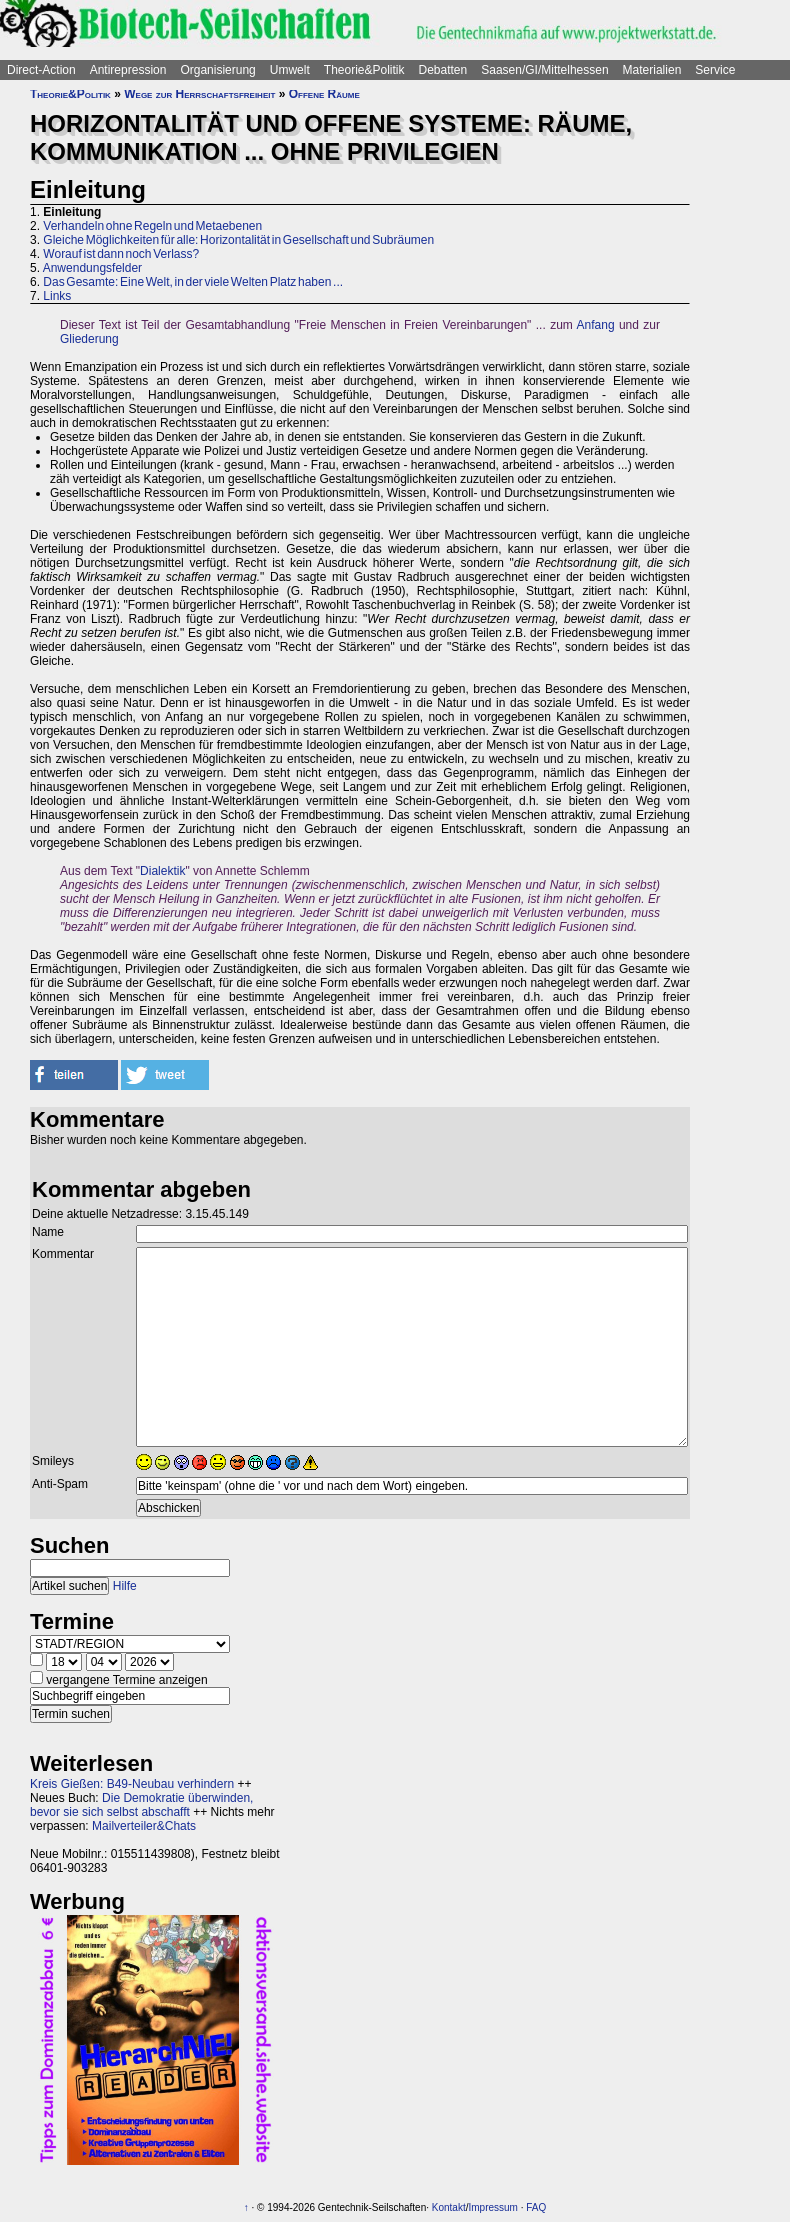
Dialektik (162, 871)
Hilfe (125, 1586)
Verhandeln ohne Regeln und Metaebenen (152, 226)
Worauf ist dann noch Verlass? (121, 254)
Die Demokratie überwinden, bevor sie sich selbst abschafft (141, 1805)
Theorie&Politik (364, 70)
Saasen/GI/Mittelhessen (544, 70)
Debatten (443, 70)
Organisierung (217, 70)
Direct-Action (41, 70)
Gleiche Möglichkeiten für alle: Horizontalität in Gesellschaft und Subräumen (238, 240)
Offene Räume (324, 94)
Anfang (596, 325)
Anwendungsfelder (92, 268)
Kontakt (449, 2207)
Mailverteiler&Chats (144, 1826)
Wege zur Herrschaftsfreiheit (199, 94)
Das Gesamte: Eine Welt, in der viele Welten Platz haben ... (193, 282)
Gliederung (89, 339)
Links (57, 296)
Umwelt (290, 70)
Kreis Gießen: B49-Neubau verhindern (132, 1784)
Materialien (652, 70)
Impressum (492, 2207)
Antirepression (128, 70)
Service (715, 70)
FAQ (536, 2207)
